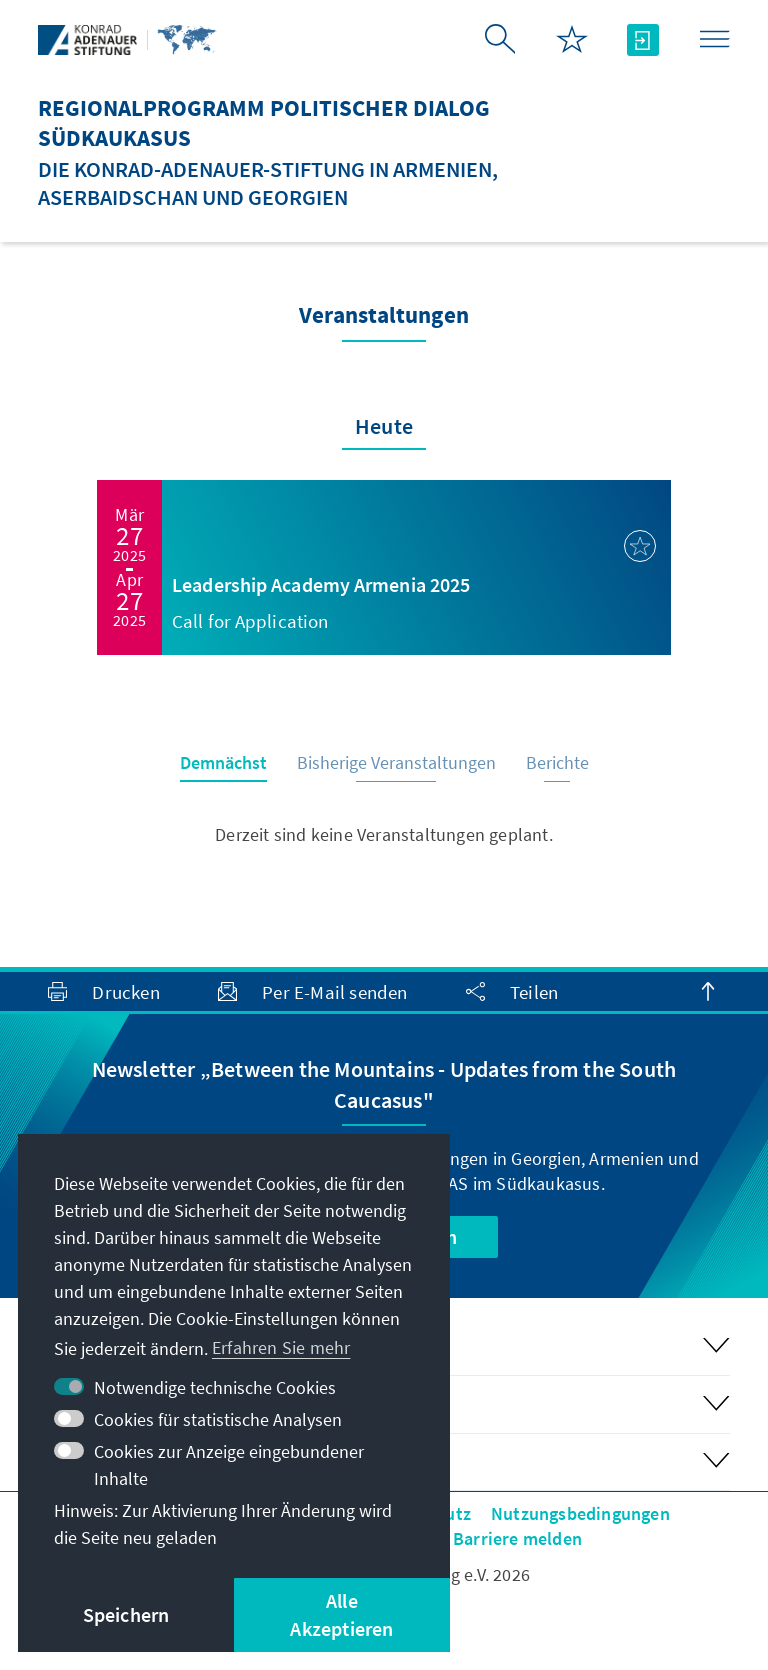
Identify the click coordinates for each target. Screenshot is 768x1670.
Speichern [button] (126, 1614)
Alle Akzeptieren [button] (341, 1614)
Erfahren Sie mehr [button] (281, 1347)
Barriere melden (517, 1538)
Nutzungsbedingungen (580, 1513)
